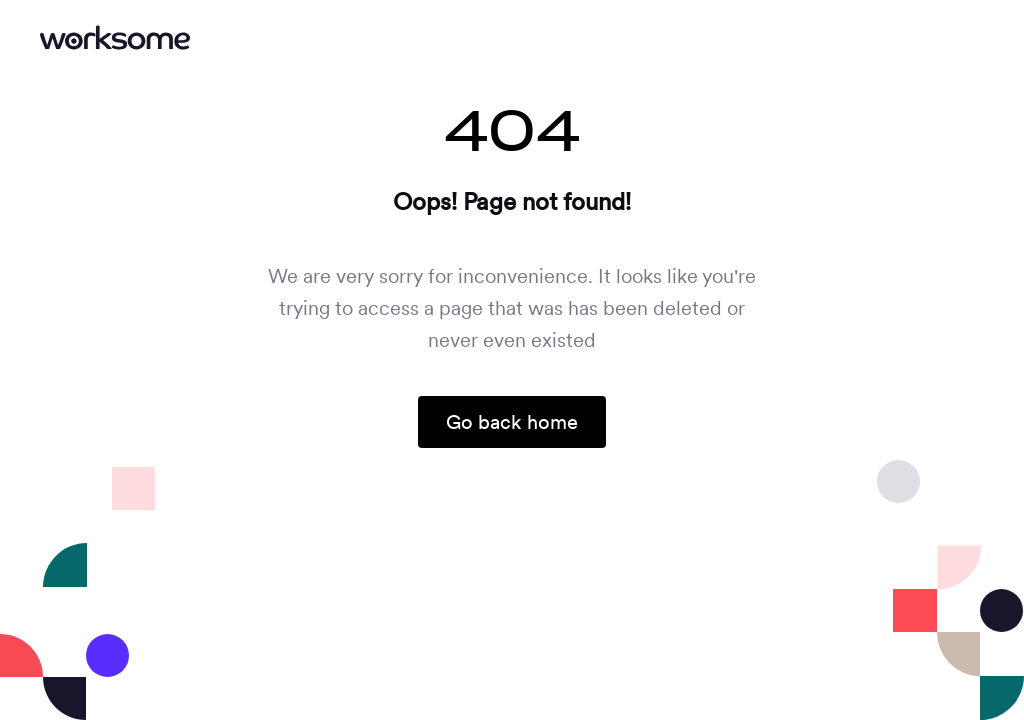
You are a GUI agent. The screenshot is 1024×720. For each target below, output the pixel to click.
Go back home (512, 422)
